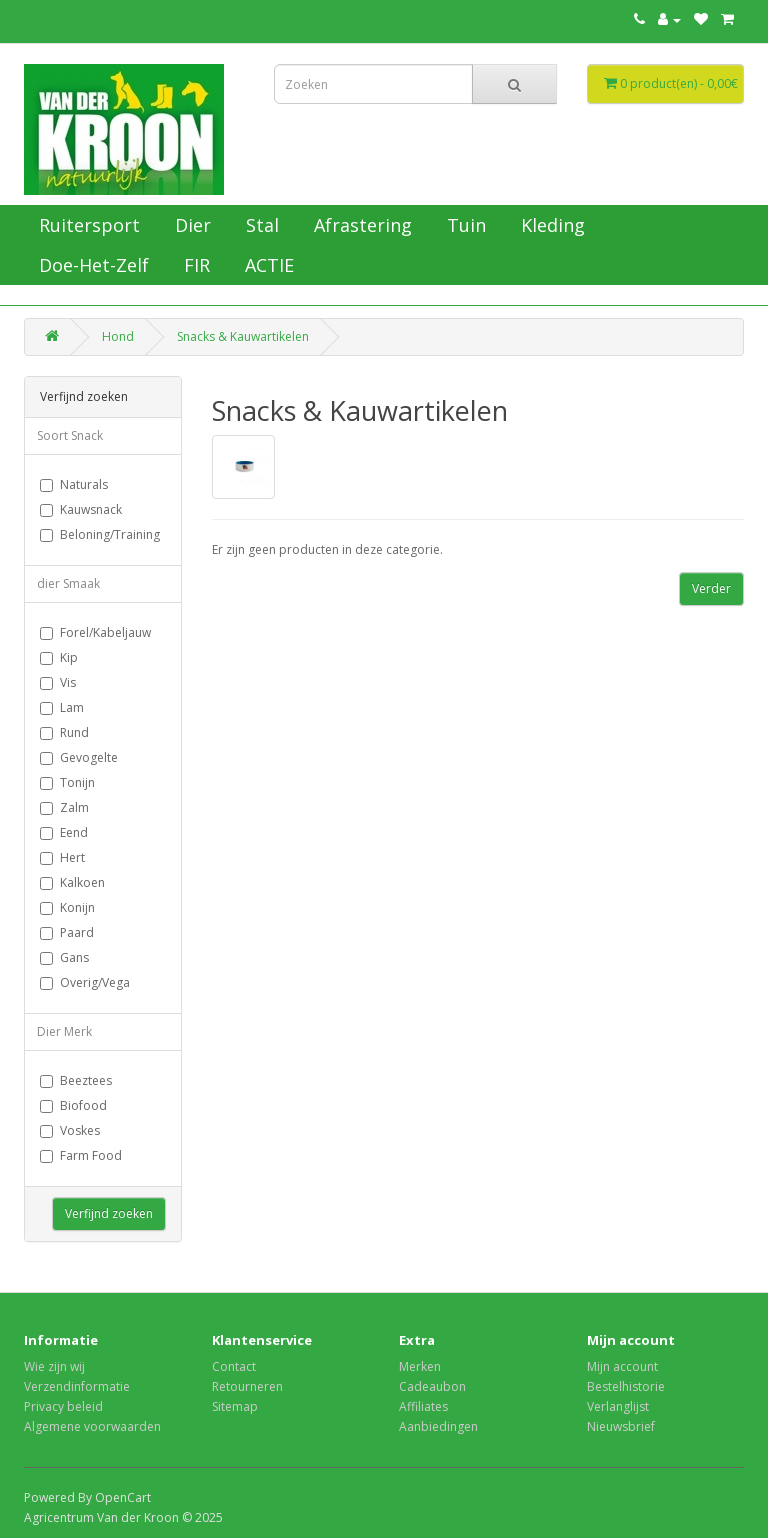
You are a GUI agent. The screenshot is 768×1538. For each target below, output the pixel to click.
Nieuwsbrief (621, 1426)
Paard (67, 932)
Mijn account (622, 1366)
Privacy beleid (63, 1406)
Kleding (550, 225)
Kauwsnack (81, 509)
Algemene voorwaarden (92, 1426)
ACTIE (267, 265)
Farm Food (81, 1155)
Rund (64, 732)
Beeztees (76, 1080)
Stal (260, 225)
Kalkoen (72, 882)
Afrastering (360, 225)
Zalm (64, 807)
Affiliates (423, 1406)
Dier (190, 225)
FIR (194, 265)
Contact (234, 1366)
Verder (711, 588)
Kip (59, 657)
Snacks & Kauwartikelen (243, 336)
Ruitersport (87, 225)
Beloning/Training (100, 534)
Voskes (70, 1130)
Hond (118, 336)
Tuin (464, 225)
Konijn (67, 907)
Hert (62, 857)
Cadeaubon (432, 1386)
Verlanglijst (618, 1406)
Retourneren (247, 1386)
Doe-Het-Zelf (91, 265)
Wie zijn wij (54, 1366)
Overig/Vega (85, 982)
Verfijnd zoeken (109, 1213)
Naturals (74, 484)
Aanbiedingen (438, 1426)
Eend (64, 832)
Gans (64, 957)
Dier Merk (64, 1031)
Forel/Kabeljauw (95, 632)
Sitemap (235, 1406)
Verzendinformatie (77, 1386)
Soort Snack (70, 435)
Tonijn (67, 782)
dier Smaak (68, 583)
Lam (62, 707)
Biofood (73, 1105)
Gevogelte (79, 757)
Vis (58, 682)
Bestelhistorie (626, 1386)
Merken (420, 1366)
